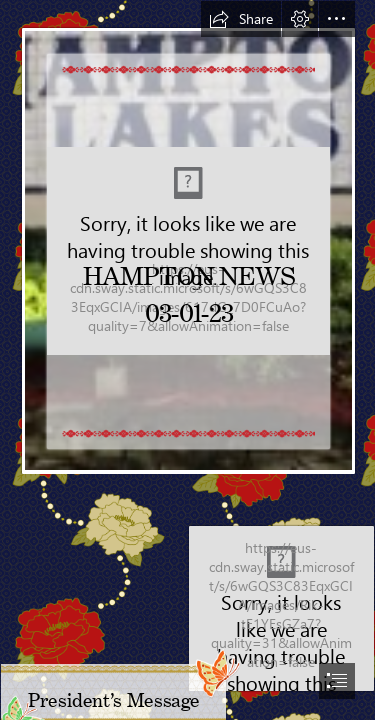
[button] (241, 19)
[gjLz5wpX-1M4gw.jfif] (187, 237)
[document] (187, 360)
